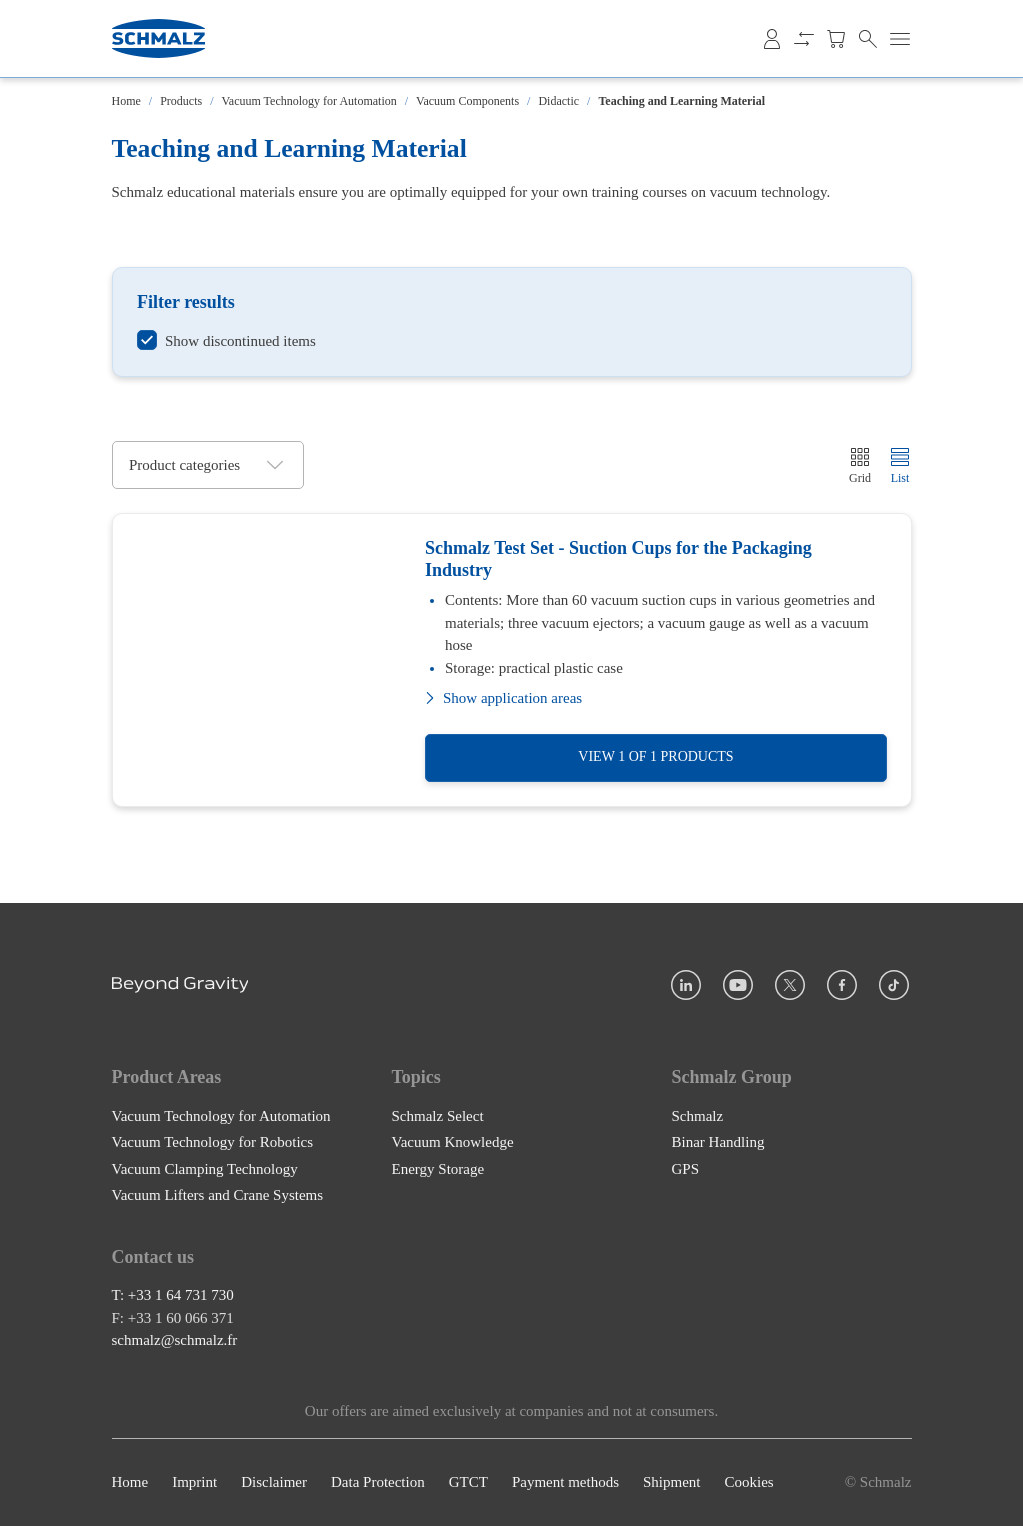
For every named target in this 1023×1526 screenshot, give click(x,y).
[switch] (226, 341)
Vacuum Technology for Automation (309, 101)
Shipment (672, 1483)
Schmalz (698, 1116)
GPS (686, 1169)
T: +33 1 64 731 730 (173, 1296)
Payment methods (565, 1483)
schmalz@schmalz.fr (175, 1341)
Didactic (558, 101)
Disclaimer (274, 1483)
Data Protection (378, 1483)
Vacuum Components (467, 101)
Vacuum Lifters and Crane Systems (218, 1195)
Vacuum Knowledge (453, 1142)
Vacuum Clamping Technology (205, 1169)
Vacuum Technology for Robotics (213, 1142)
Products (181, 101)
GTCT (468, 1483)
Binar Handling (718, 1142)
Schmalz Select (438, 1116)
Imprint (194, 1483)
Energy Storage (438, 1169)
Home (126, 101)
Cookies (748, 1483)
